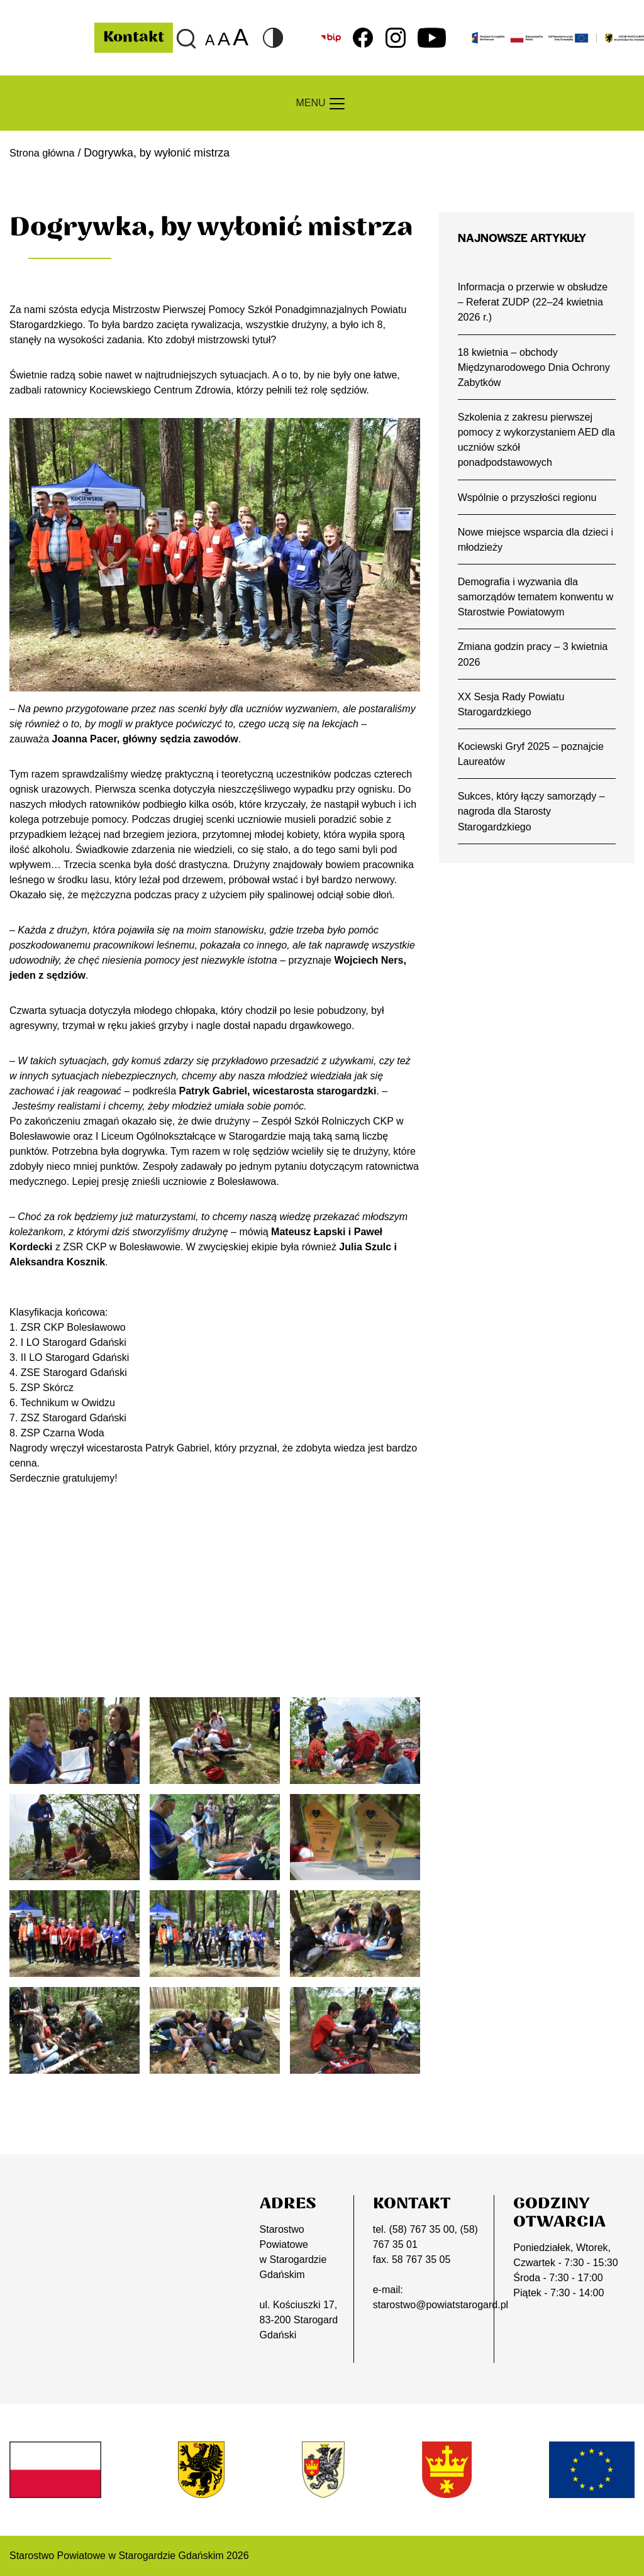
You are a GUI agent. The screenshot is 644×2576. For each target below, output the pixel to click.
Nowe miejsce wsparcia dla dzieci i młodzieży (537, 547)
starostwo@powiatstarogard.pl (440, 2304)
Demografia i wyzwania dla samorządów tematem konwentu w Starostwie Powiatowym (534, 607)
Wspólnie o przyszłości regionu (530, 504)
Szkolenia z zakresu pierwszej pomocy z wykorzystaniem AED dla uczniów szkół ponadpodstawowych (532, 445)
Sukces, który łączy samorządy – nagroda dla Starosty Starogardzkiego (535, 828)
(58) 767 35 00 (421, 2229)
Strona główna (44, 152)
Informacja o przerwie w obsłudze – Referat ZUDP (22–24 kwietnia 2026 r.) (536, 303)
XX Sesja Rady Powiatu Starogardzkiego (514, 717)
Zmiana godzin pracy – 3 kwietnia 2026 (536, 666)
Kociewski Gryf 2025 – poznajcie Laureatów (534, 768)
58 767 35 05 (421, 2259)
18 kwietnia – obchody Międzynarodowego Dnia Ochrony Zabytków (516, 370)
